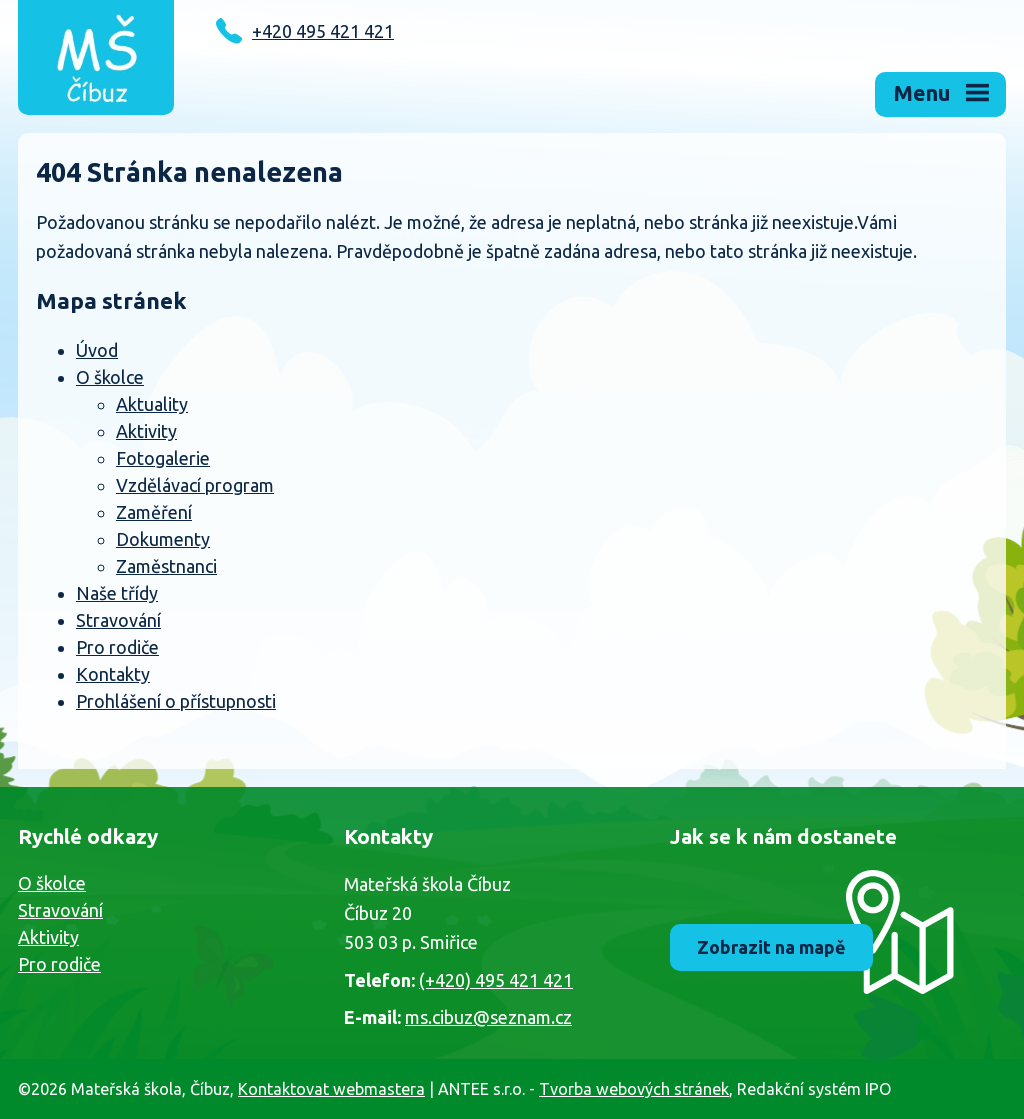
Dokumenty (163, 539)
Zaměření (154, 512)
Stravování (118, 620)
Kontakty (113, 674)
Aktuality (152, 404)
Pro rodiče (117, 647)
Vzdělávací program (195, 485)
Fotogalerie (163, 458)
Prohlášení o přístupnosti (176, 701)
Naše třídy (117, 593)
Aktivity (146, 431)
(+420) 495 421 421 (496, 980)
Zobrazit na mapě (771, 947)
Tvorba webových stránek (634, 1089)
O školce (110, 377)
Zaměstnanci (166, 566)
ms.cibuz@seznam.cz (488, 1017)
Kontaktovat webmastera (331, 1089)
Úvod (97, 350)
